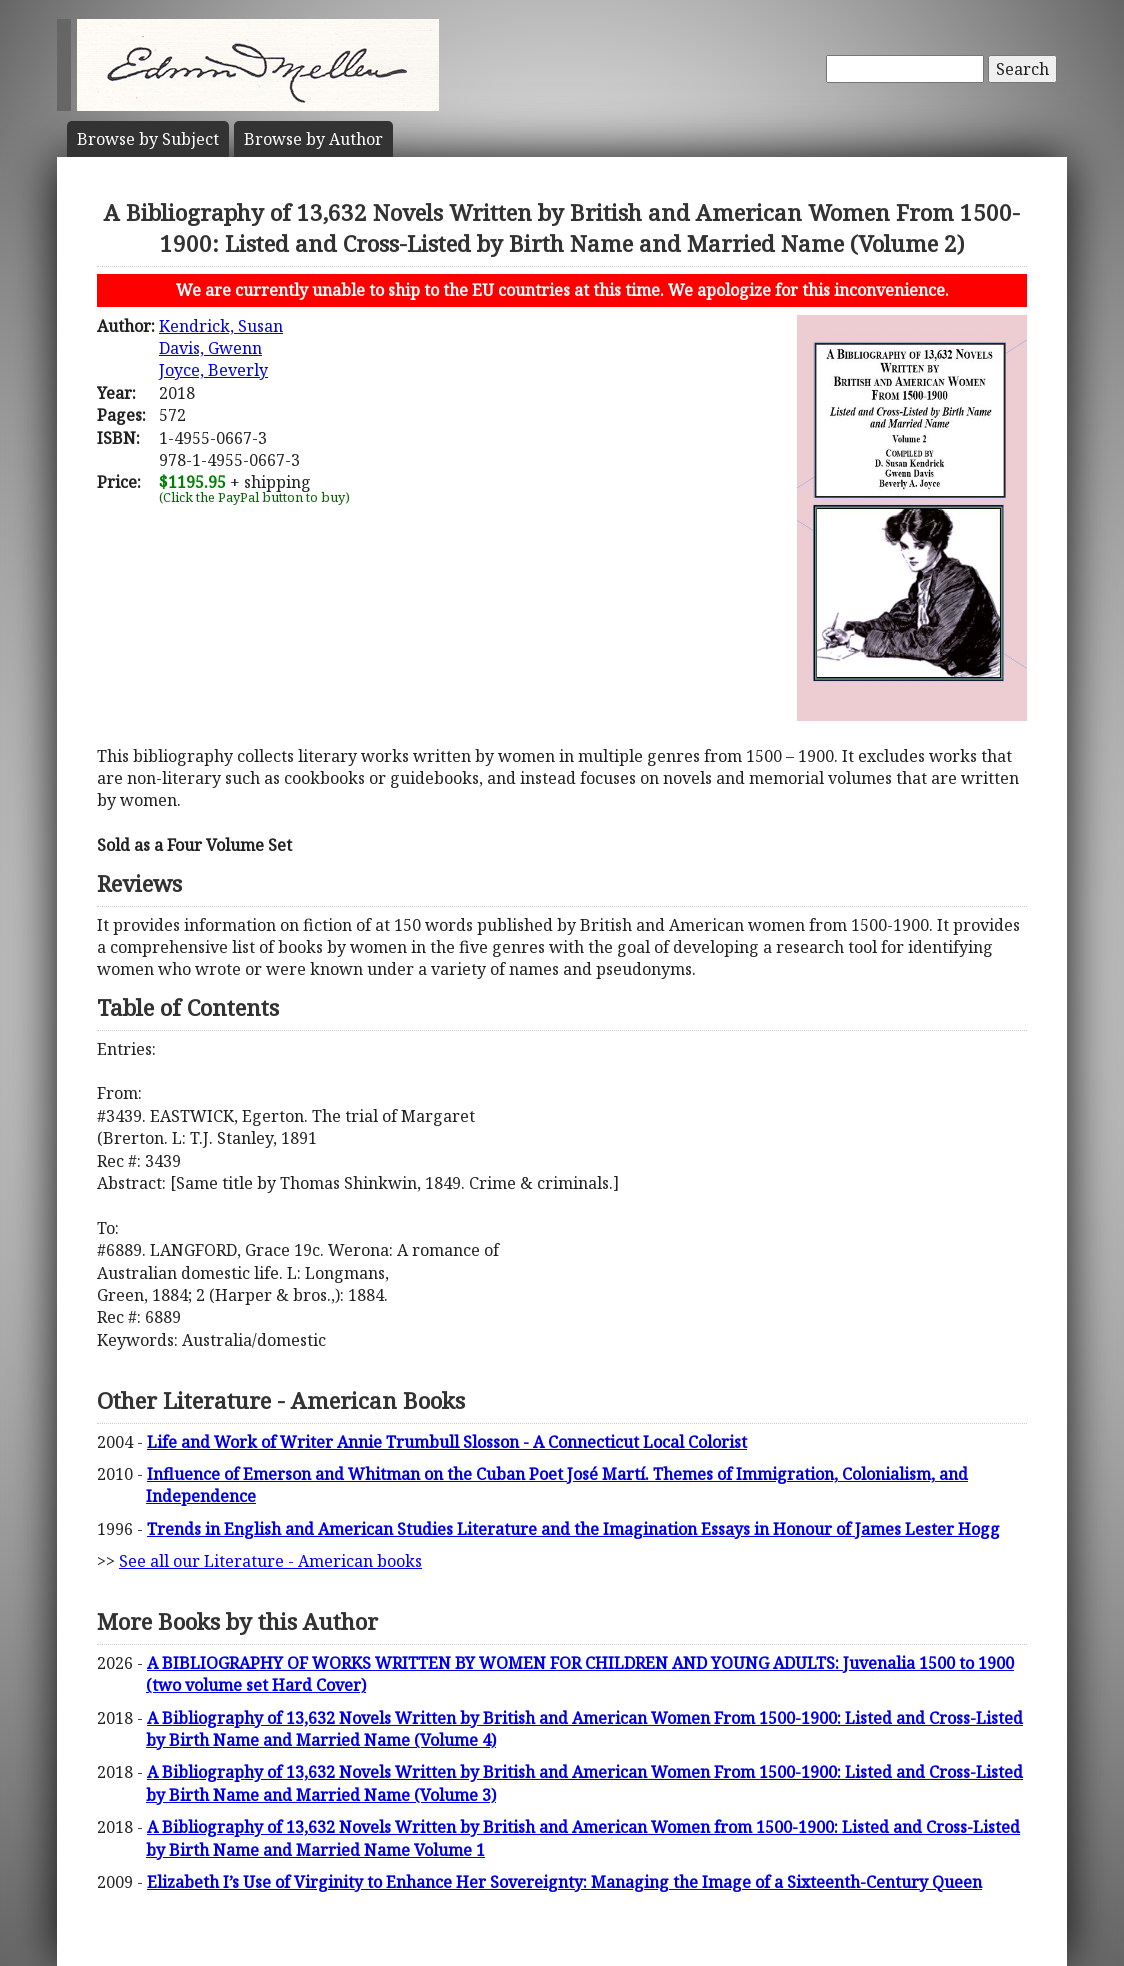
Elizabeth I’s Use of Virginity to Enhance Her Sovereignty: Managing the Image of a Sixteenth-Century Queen (564, 1882)
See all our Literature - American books (270, 1561)
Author (313, 139)
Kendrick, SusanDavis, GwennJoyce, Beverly (221, 348)
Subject (148, 139)
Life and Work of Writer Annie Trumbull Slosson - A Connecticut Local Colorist (447, 1442)
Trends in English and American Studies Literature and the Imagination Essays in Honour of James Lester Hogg (573, 1529)
